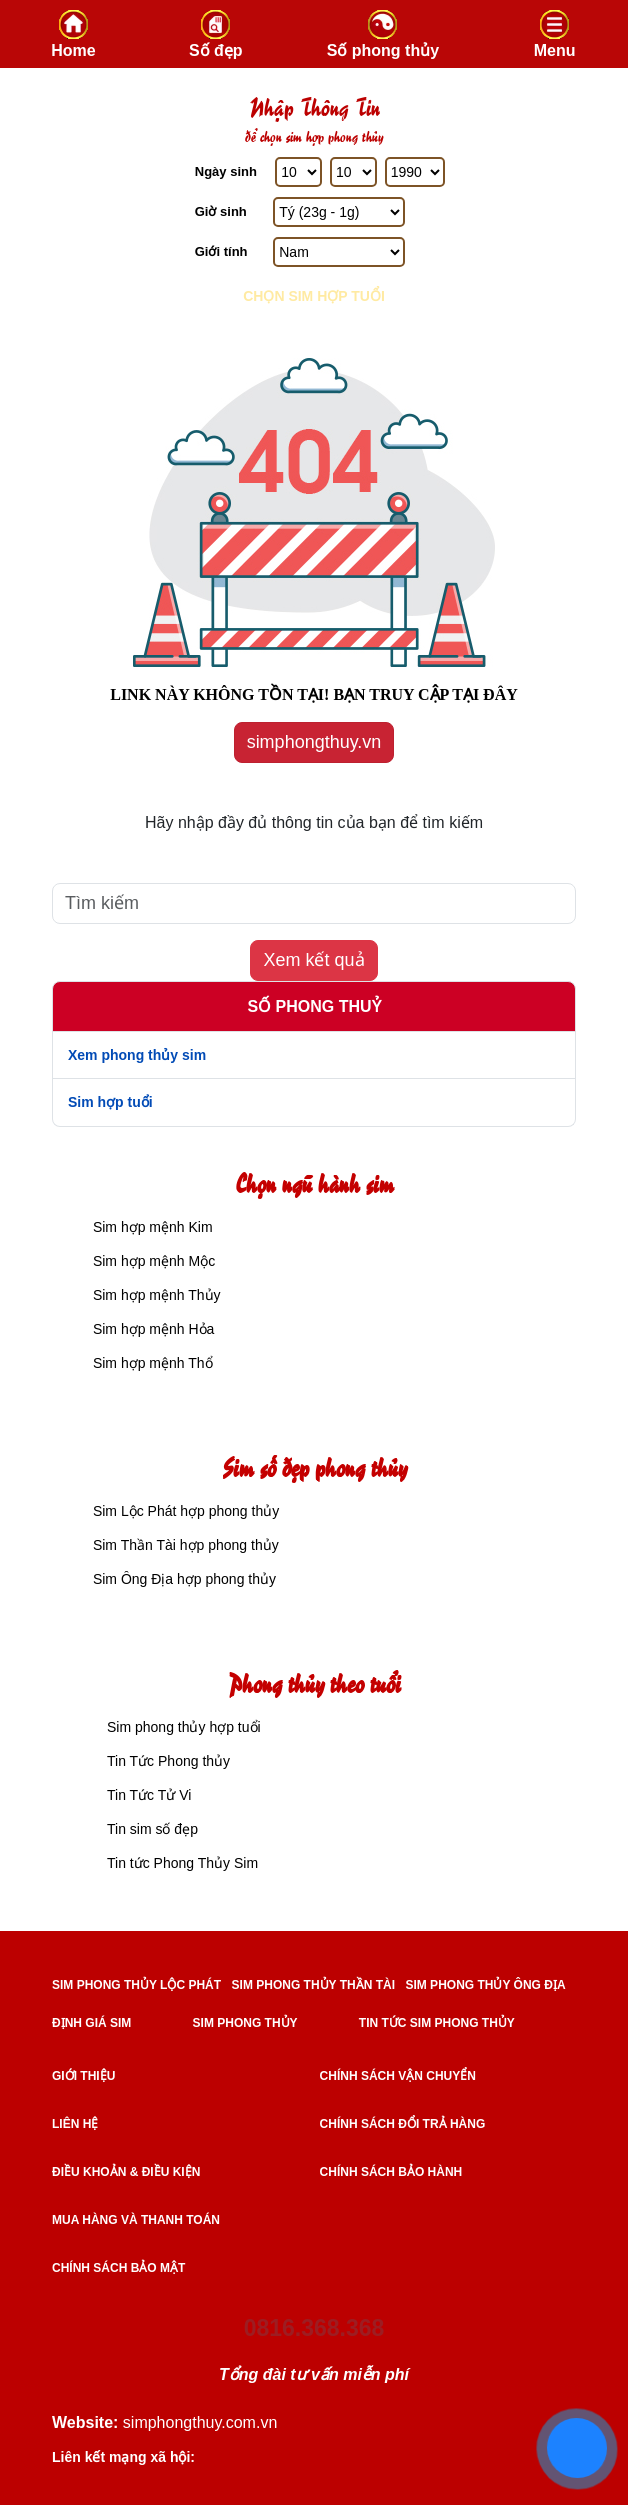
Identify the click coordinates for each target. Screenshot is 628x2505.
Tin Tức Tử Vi (149, 1795)
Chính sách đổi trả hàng (403, 2124)
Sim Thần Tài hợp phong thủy (184, 1545)
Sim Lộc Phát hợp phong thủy (184, 1511)
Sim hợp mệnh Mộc (152, 1261)
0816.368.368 (314, 2328)
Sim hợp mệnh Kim (151, 1227)
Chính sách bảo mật (118, 2268)
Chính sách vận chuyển (398, 2076)
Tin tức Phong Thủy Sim (182, 1863)
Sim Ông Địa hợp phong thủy (182, 1579)
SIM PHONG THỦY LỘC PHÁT (136, 1985)
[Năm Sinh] (415, 172)
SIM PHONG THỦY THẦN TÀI (313, 1985)
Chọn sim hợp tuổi (314, 296)
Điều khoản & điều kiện (126, 2172)
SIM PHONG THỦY (245, 2023)
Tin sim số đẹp (152, 1829)
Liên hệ (75, 2124)
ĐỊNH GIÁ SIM (91, 2023)
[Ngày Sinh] (298, 172)
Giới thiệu (83, 2076)
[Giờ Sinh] (339, 212)
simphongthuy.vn (314, 742)
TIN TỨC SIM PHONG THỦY (437, 2023)
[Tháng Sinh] (353, 172)
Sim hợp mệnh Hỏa (151, 1329)
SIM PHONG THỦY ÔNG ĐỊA (485, 1985)
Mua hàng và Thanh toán (136, 2220)
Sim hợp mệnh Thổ (151, 1363)
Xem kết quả (313, 960)
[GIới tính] (339, 252)
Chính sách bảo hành (391, 2172)
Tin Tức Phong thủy (168, 1761)
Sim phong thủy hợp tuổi (184, 1727)
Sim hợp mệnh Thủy (155, 1295)
